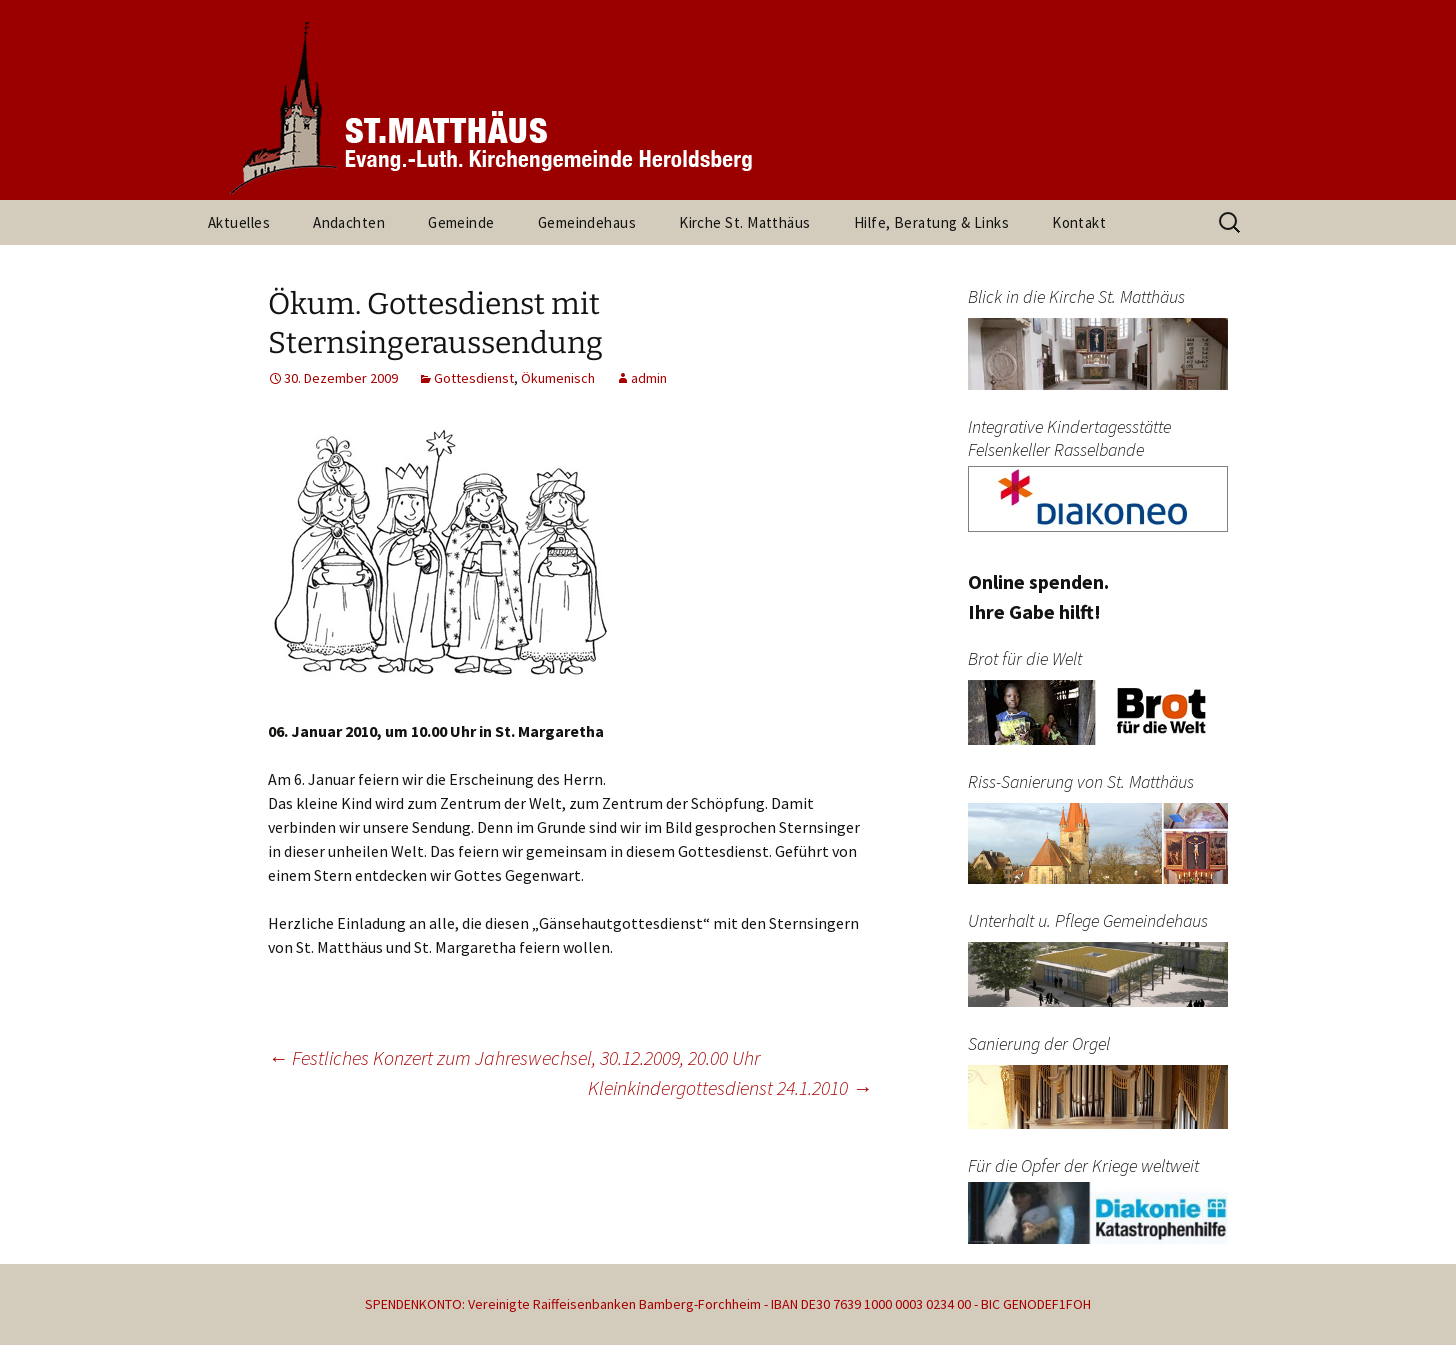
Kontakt (1079, 222)
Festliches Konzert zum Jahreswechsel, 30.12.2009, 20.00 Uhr (514, 1057)
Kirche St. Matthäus (745, 222)
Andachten (349, 222)
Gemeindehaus (587, 222)
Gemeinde (461, 222)
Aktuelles (239, 222)
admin (649, 378)
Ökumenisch (558, 378)
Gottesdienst (474, 378)
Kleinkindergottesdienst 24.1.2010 (730, 1087)
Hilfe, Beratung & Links (931, 222)
